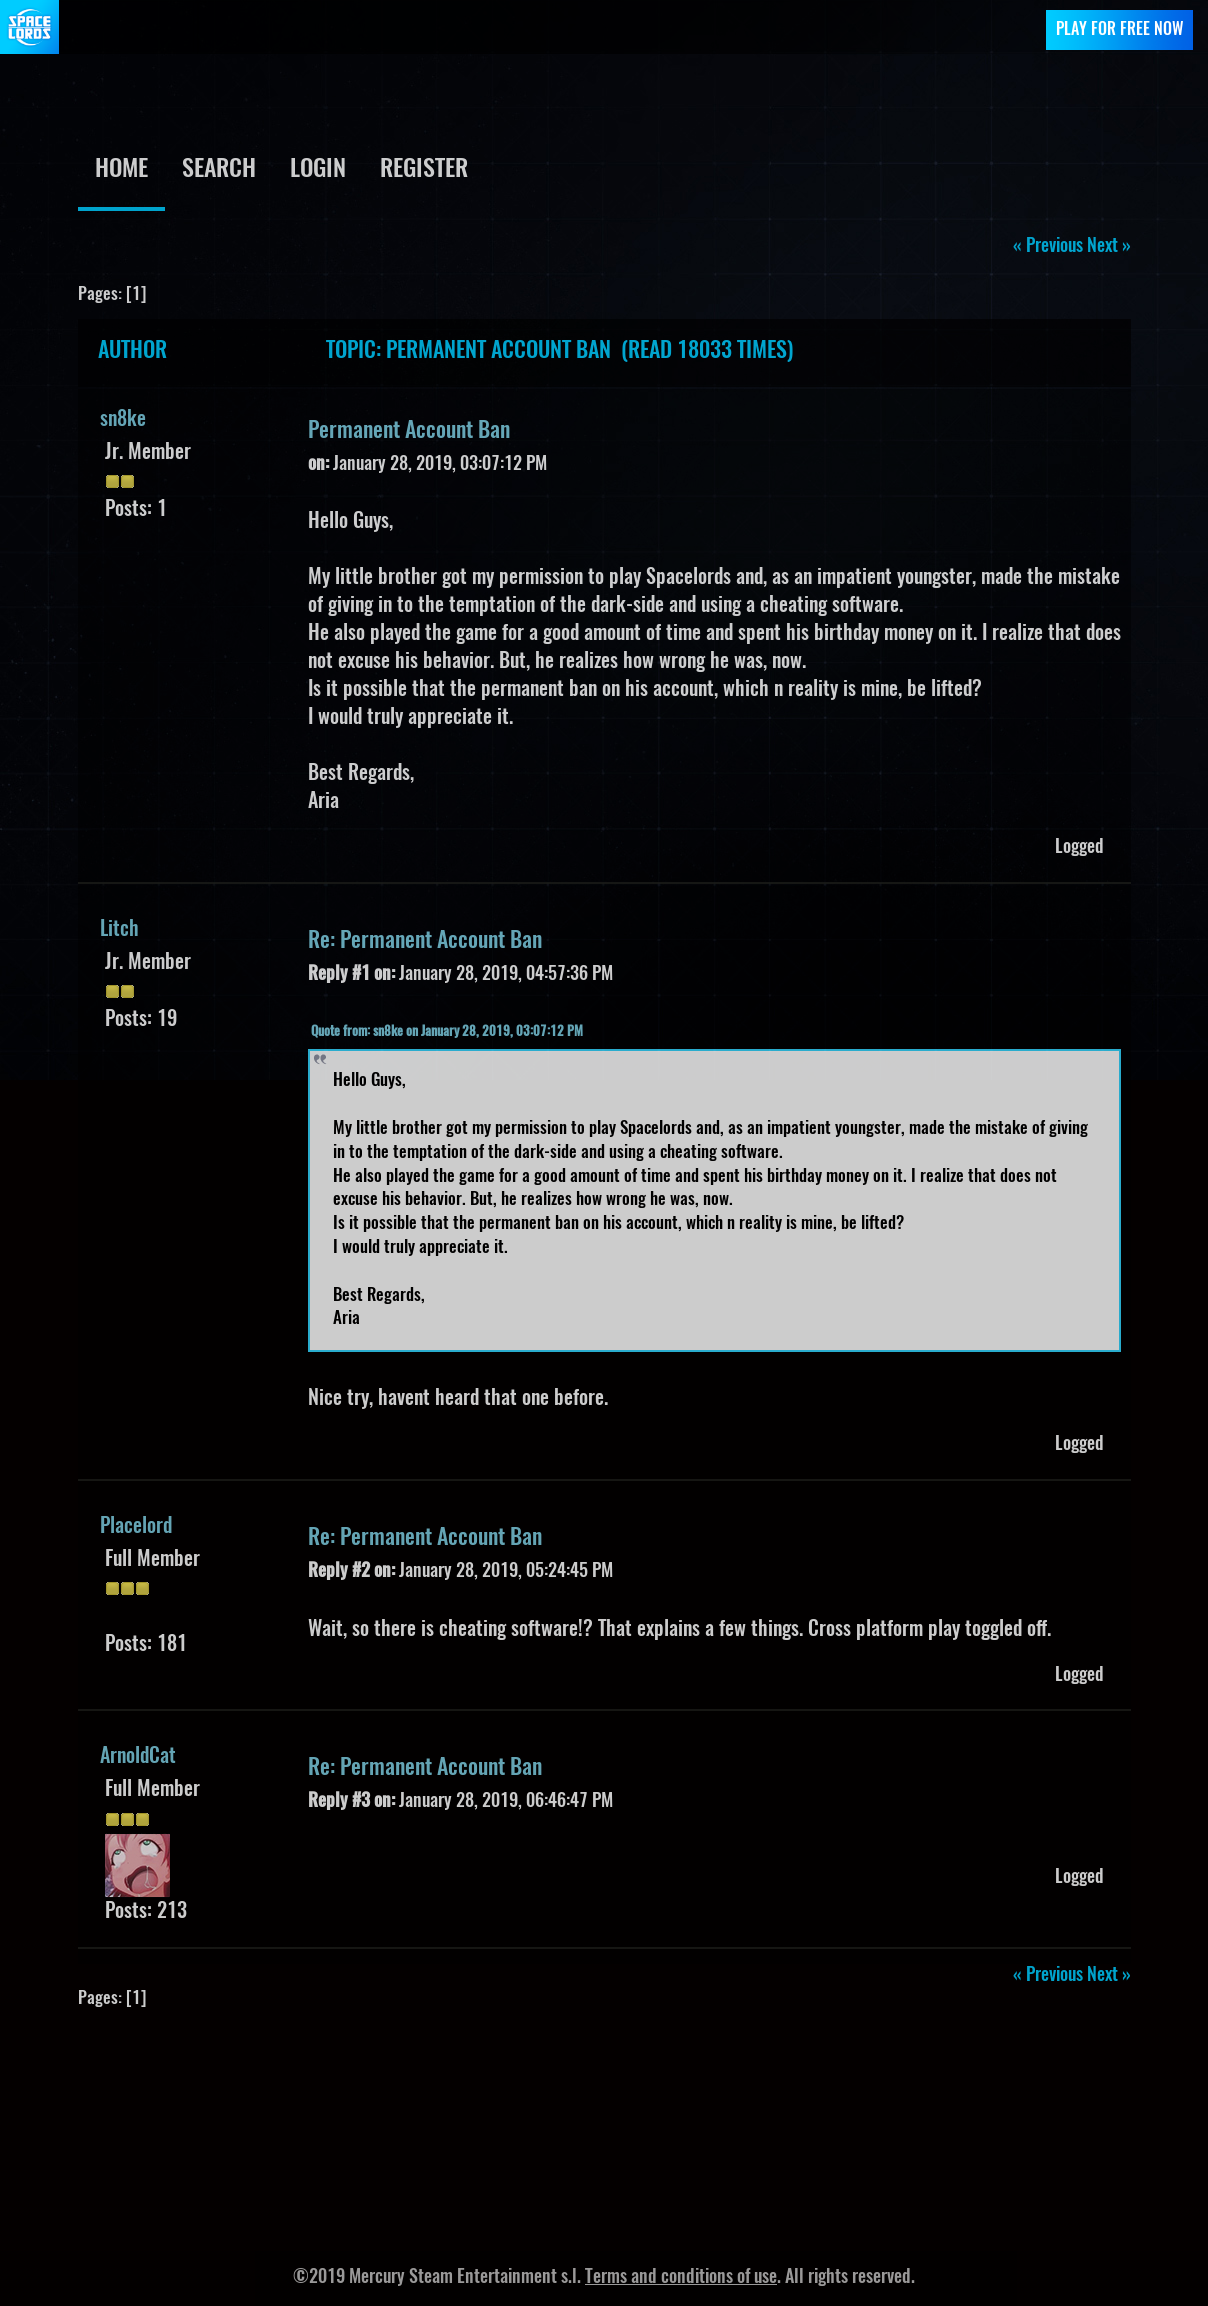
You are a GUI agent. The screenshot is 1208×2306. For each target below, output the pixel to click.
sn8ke (123, 420)
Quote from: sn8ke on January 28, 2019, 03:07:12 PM (447, 1032)
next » (1109, 247)
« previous (1048, 247)
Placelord (136, 1527)
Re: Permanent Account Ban (425, 941)
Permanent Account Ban (409, 431)
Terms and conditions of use (681, 2278)
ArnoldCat (138, 1757)
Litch (119, 930)
